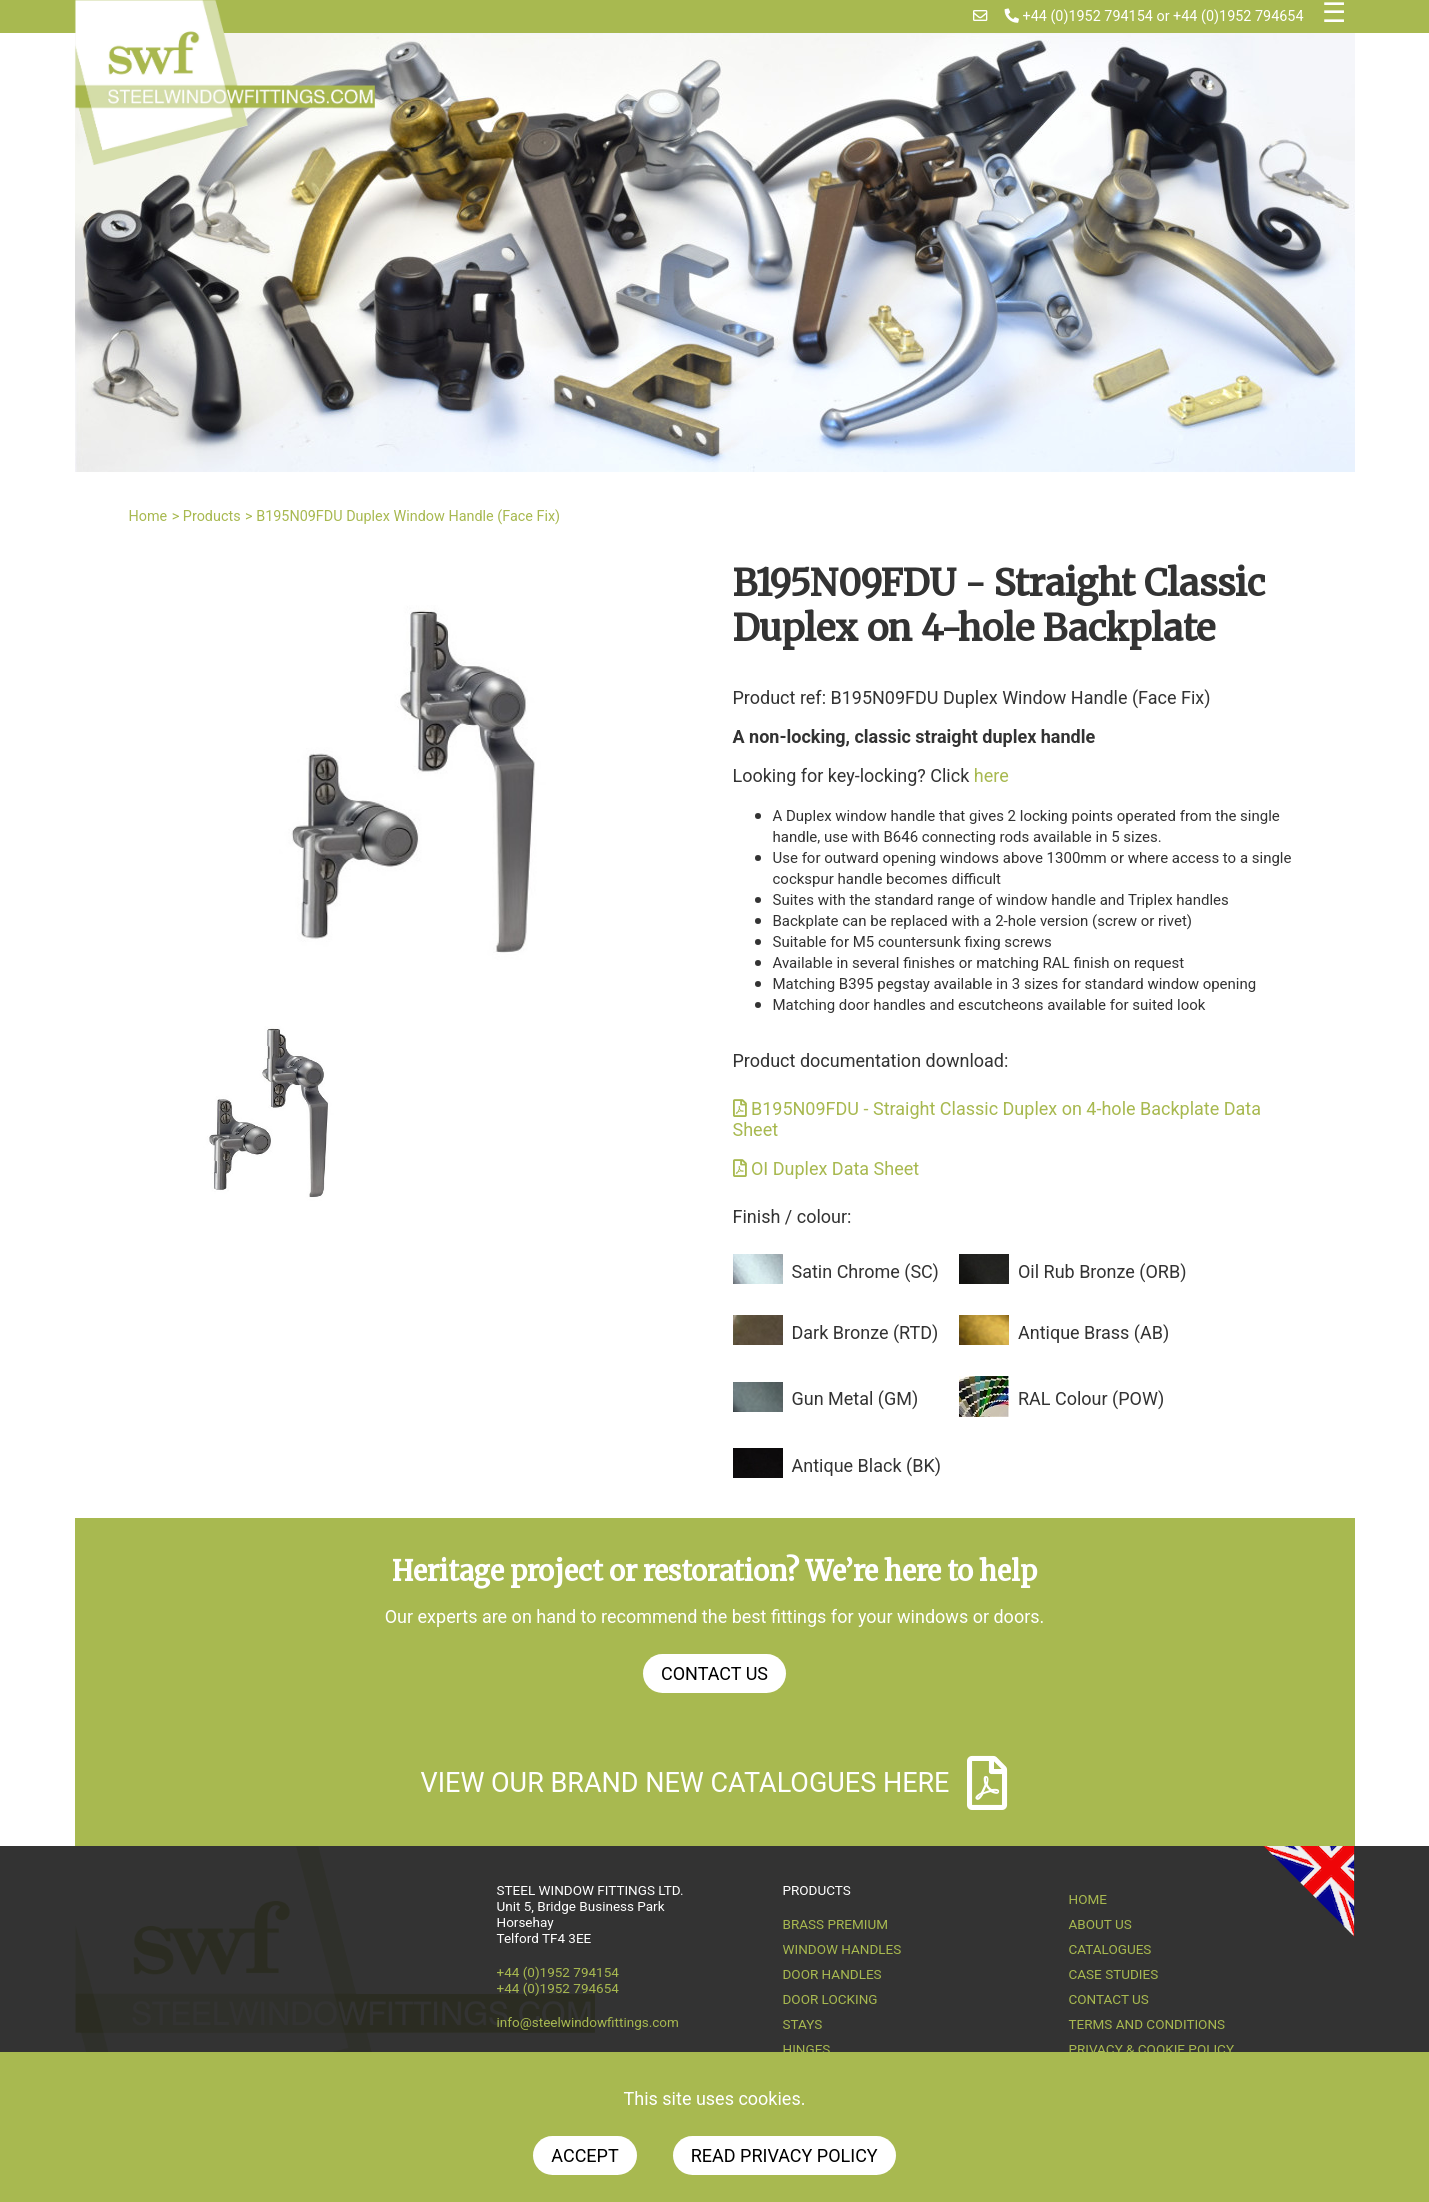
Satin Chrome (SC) (865, 1271)
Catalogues (1110, 1949)
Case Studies (1114, 1974)
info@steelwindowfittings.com (588, 2022)
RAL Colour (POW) (1091, 1398)
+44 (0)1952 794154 (1079, 16)
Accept (584, 2155)
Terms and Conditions (1147, 2024)
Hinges (807, 2049)
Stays (803, 2024)
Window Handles (842, 1949)
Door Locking (830, 1999)
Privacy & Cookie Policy (1152, 2049)
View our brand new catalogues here (715, 1783)
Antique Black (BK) (866, 1465)
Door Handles (832, 1974)
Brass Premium (835, 1924)
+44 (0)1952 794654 (1238, 16)
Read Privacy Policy (784, 2155)
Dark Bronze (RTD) (865, 1332)
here (991, 775)
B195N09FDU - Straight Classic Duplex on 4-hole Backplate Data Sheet (997, 1119)
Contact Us (714, 1673)
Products (212, 516)
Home (148, 516)
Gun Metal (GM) (855, 1398)
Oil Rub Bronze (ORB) (1102, 1271)
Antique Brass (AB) (1093, 1332)
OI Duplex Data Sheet (826, 1168)
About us (1100, 1924)
